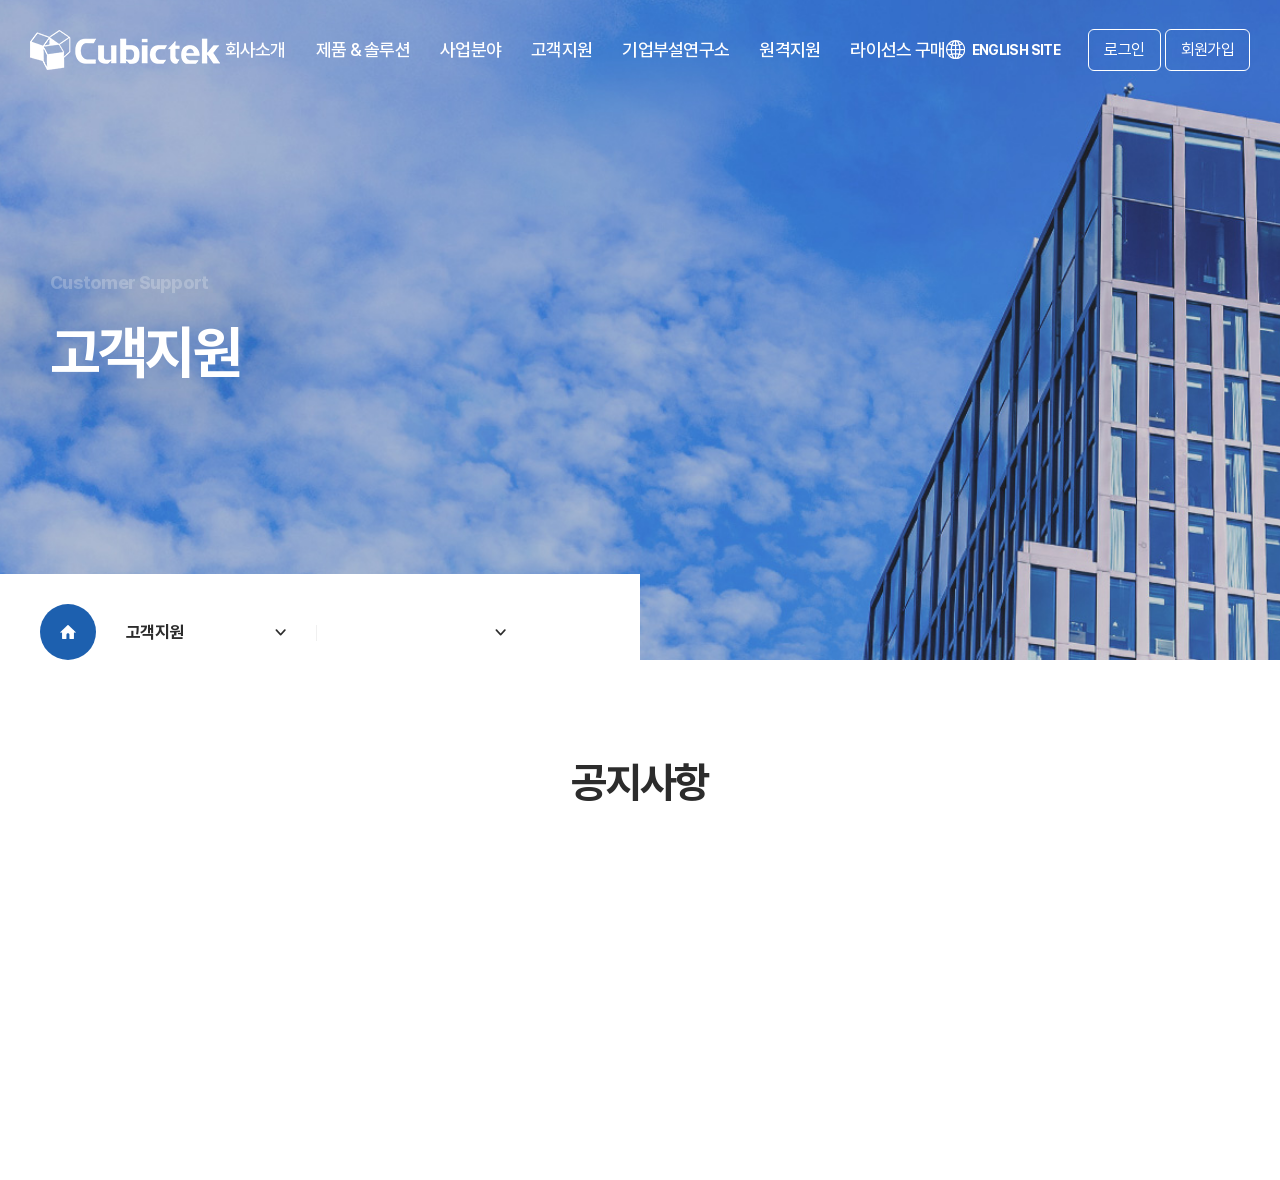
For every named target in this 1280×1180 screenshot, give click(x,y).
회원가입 (1207, 49)
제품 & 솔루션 (363, 49)
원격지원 (789, 49)
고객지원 (561, 49)
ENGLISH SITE (1003, 50)
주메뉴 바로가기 (0, 0)
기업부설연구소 (675, 49)
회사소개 (255, 49)
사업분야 (470, 49)
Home (68, 632)
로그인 (1124, 49)
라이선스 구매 (897, 49)
